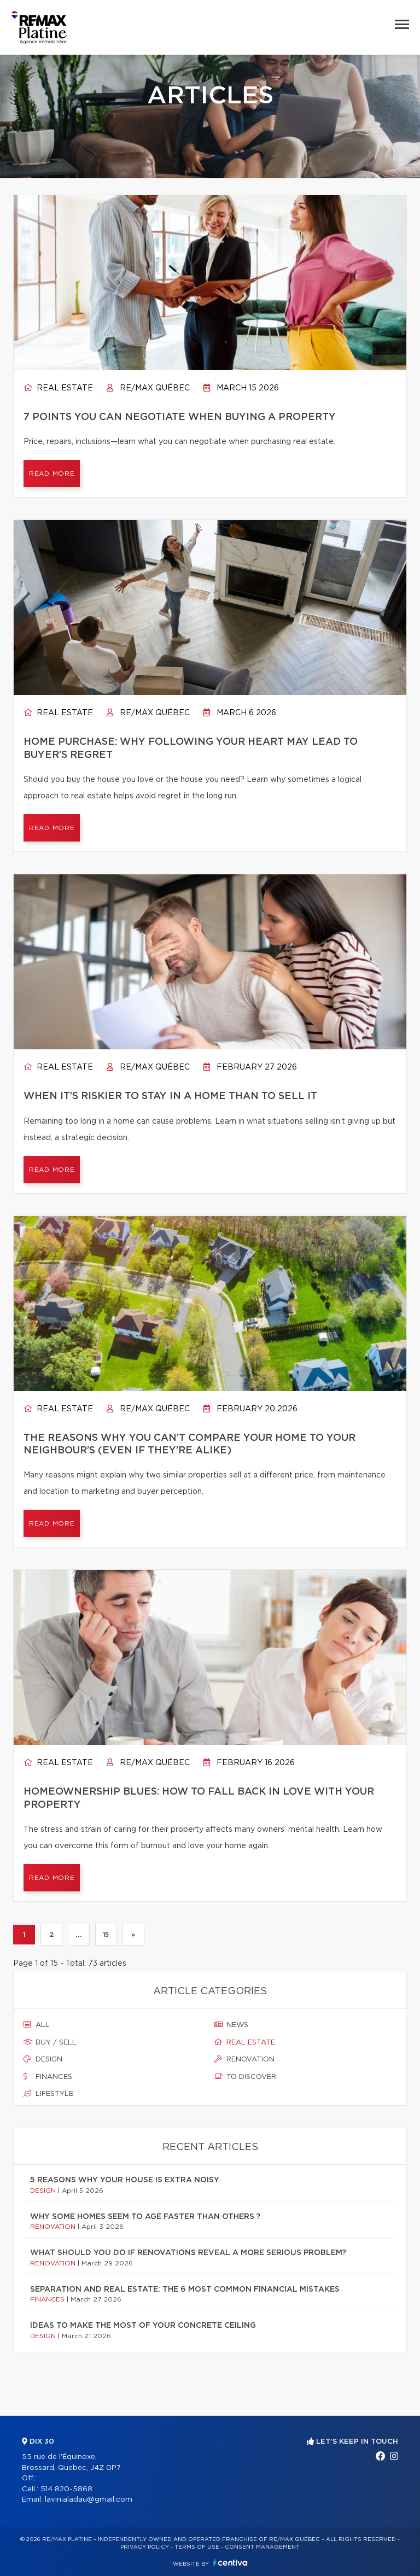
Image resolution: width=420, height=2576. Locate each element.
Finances (48, 2077)
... (78, 1934)
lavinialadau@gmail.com (88, 2499)
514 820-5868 (66, 2489)
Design (43, 2059)
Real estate (58, 388)
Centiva (230, 2562)
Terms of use (196, 2547)
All (37, 2025)
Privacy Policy (144, 2547)
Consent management (262, 2547)
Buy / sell (50, 2042)
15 (106, 1934)
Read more (51, 473)
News (231, 2025)
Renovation (244, 2059)
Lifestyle (48, 2094)
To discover (245, 2077)
